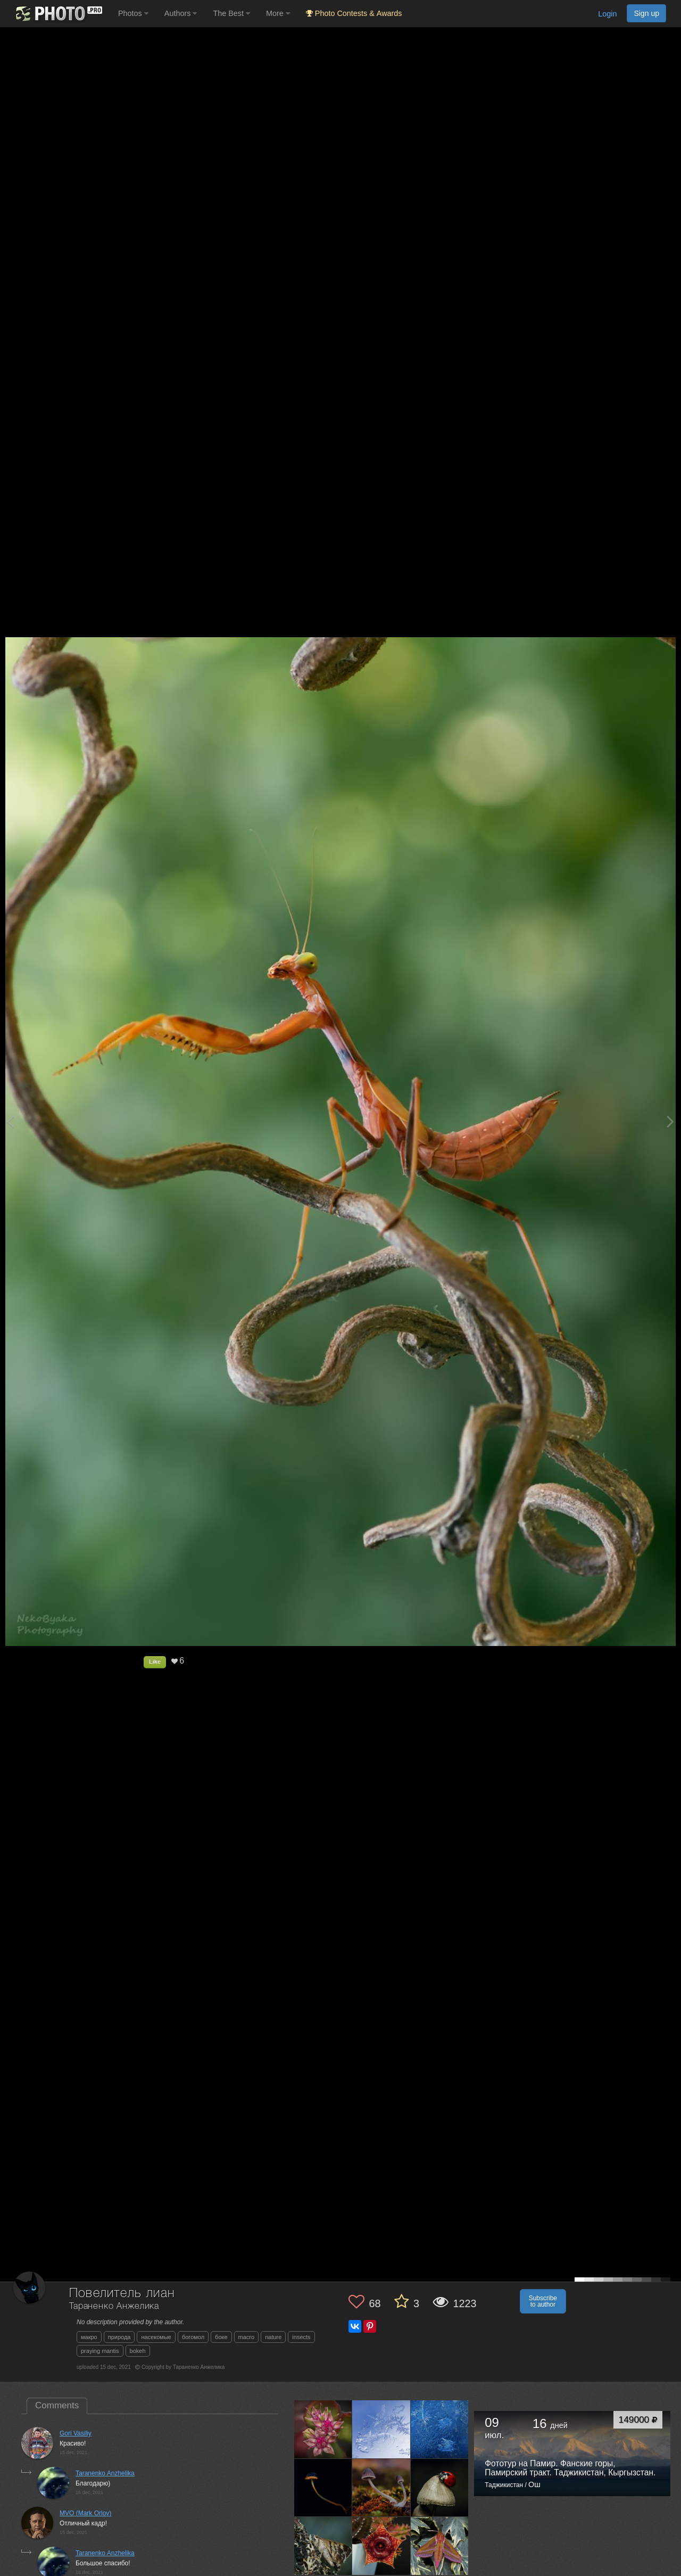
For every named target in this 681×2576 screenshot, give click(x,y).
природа (119, 2337)
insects (301, 2337)
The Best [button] (231, 13)
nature (273, 2337)
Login (607, 14)
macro (246, 2337)
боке (221, 2337)
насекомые (156, 2337)
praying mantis (100, 2351)
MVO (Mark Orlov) (85, 2513)
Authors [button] (180, 13)
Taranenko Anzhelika (105, 2473)
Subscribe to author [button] (543, 2301)
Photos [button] (133, 13)
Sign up (646, 13)
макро (89, 2337)
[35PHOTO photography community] (57, 13)
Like (155, 1661)
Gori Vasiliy (76, 2433)
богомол (193, 2337)
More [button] (278, 13)
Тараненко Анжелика (114, 2306)
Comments (57, 2405)
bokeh (138, 2351)
